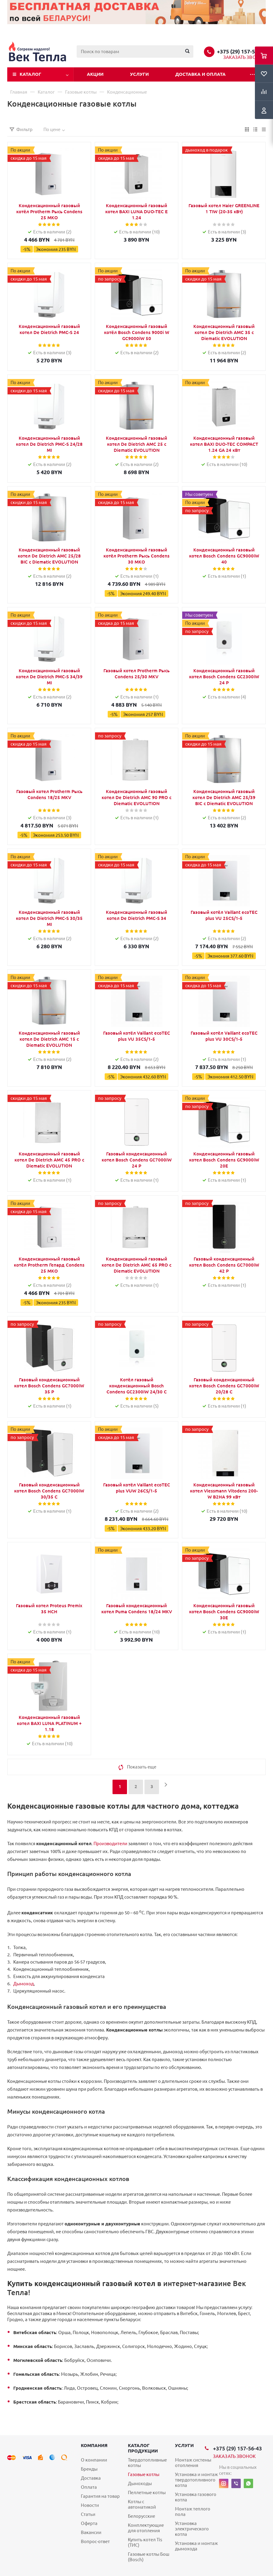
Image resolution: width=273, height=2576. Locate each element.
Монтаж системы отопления (193, 2462)
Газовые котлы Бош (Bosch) (148, 2557)
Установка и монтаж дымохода (196, 2546)
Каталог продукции (143, 2448)
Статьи (88, 2514)
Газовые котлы (143, 2474)
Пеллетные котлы (147, 2492)
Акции (95, 74)
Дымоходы (140, 2483)
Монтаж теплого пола (192, 2511)
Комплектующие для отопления (146, 2528)
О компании (94, 2459)
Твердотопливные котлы (147, 2462)
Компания (94, 2445)
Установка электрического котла (192, 2529)
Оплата (89, 2487)
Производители (110, 1843)
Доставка (91, 2478)
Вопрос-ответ (95, 2541)
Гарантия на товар (100, 2496)
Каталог (30, 74)
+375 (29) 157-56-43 (241, 51)
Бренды (89, 2469)
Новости (90, 2505)
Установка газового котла (195, 2497)
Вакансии (91, 2532)
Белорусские (141, 2516)
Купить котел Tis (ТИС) (145, 2542)
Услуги (139, 74)
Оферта (89, 2523)
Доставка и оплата (200, 74)
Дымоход (23, 1983)
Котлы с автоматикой (142, 2504)
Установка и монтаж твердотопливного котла (196, 2480)
